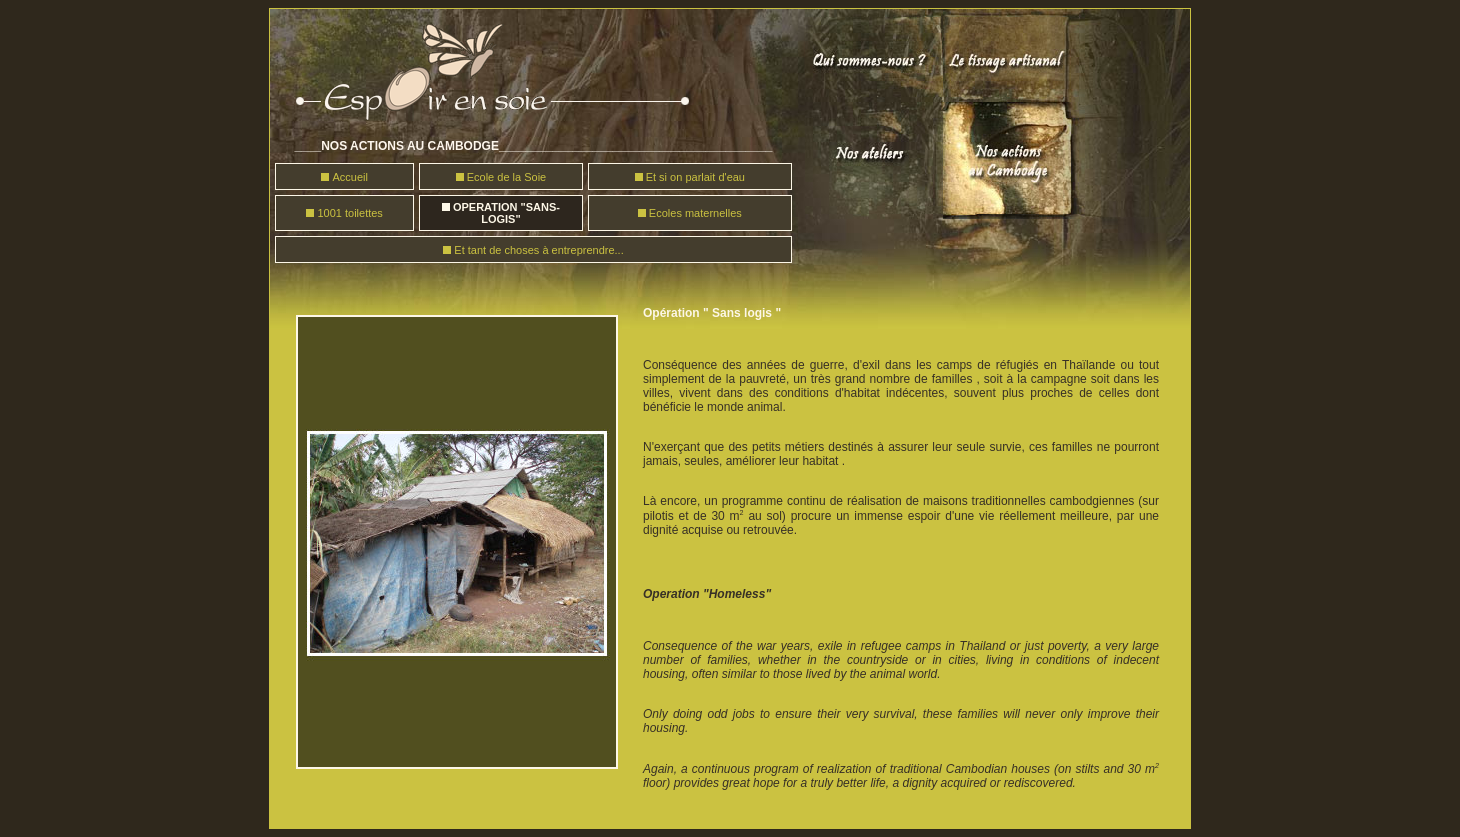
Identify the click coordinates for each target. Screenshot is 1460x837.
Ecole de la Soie (507, 177)
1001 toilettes (349, 213)
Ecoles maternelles (695, 213)
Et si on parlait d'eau (695, 177)
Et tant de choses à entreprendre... (538, 250)
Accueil (349, 177)
